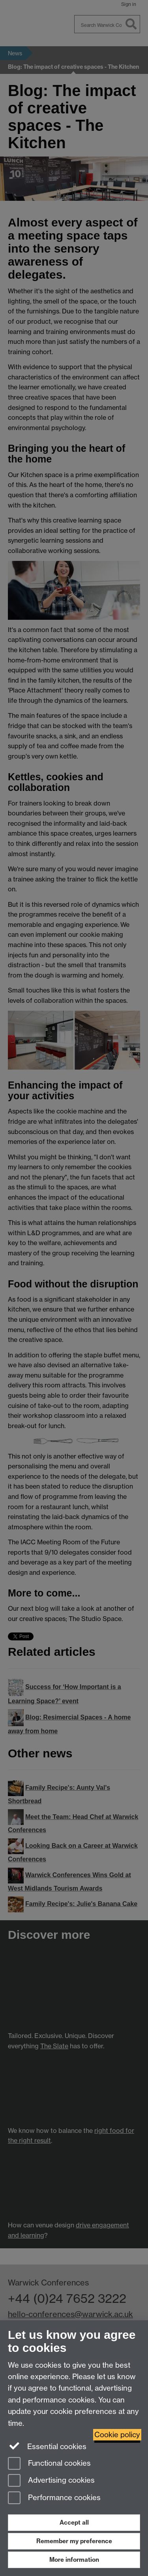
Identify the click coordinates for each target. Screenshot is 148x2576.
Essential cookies (47, 2446)
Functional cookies (49, 2464)
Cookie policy (117, 2434)
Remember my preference (74, 2541)
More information (74, 2559)
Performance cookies (54, 2498)
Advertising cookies (51, 2481)
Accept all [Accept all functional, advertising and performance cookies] (74, 2522)
